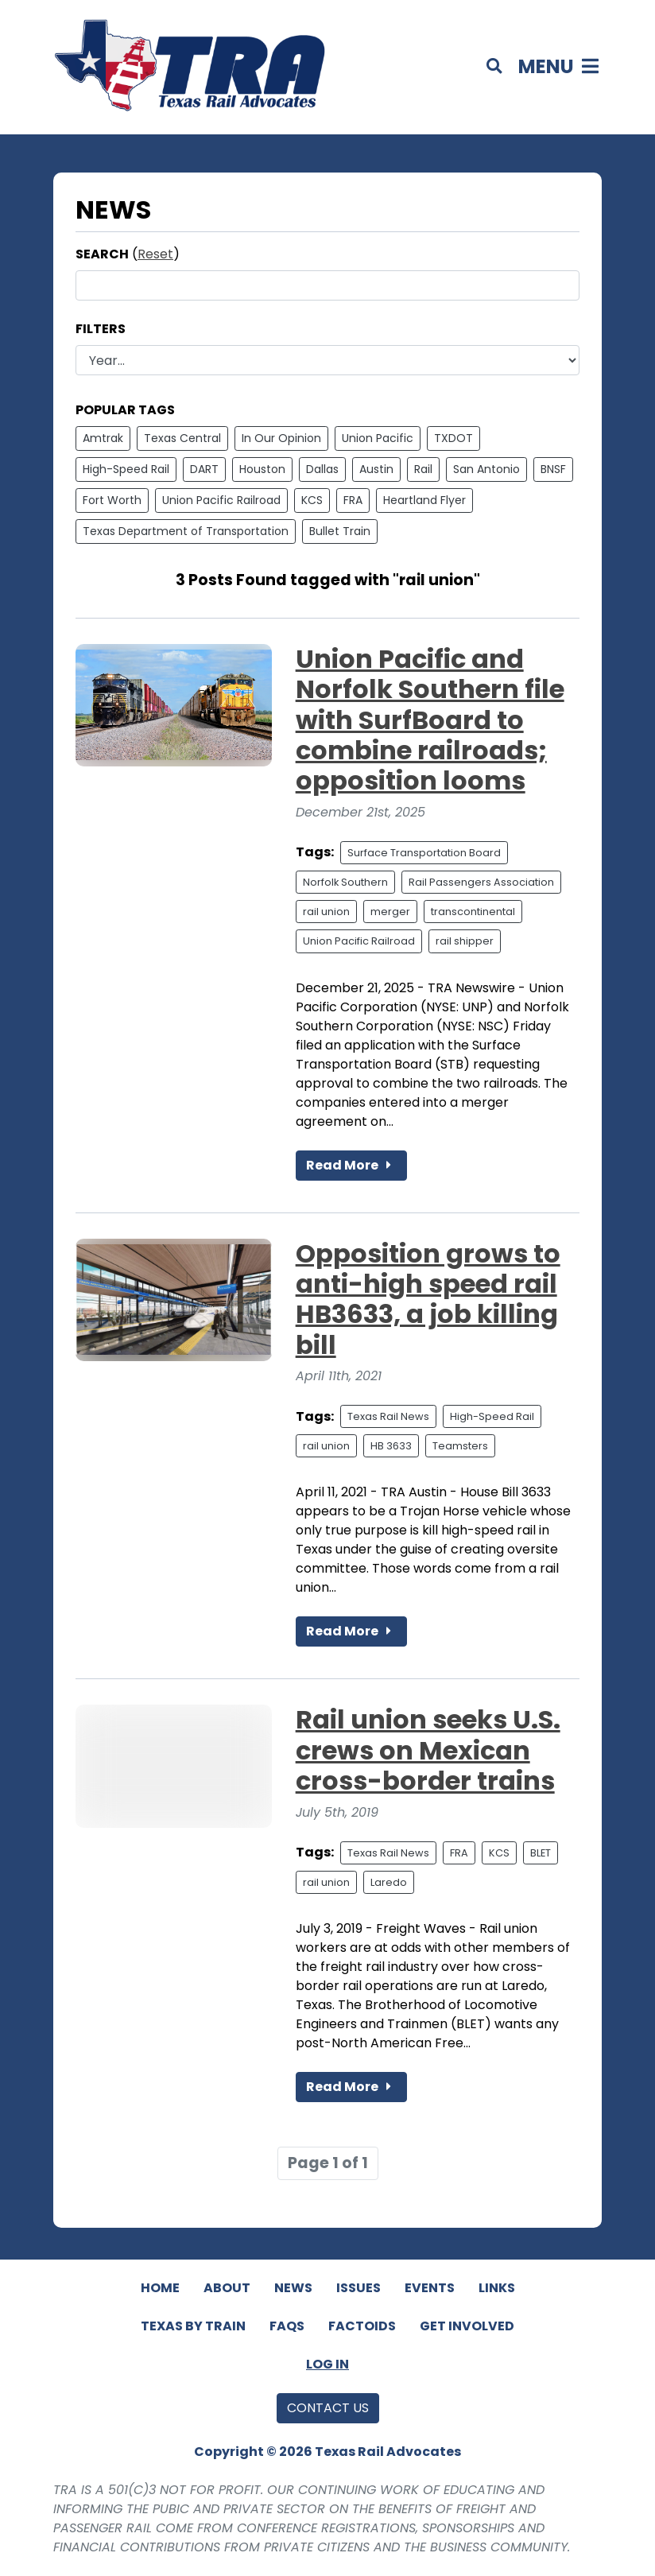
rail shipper (465, 941)
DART (204, 469)
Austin (376, 469)
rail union (326, 911)
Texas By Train (193, 2326)
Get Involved (467, 2326)
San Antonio (486, 469)
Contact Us (328, 2408)
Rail (423, 469)
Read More (351, 1165)
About (226, 2288)
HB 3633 (391, 1446)
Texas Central (182, 438)
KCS (312, 500)
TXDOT (453, 438)
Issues (358, 2288)
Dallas (322, 469)
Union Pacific (377, 438)
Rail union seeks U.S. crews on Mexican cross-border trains (428, 1749)
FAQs (286, 2326)
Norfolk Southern (345, 882)
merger (390, 911)
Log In (327, 2364)
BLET (540, 1853)
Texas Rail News (388, 1416)
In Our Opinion (281, 438)
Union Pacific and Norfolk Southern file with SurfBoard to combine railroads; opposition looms (430, 720)
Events (430, 2288)
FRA (352, 500)
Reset (155, 254)
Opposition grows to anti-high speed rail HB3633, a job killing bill (428, 1299)
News (293, 2288)
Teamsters (460, 1446)
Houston (262, 469)
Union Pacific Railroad (221, 500)
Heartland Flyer (424, 500)
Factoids (362, 2326)
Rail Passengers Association (481, 882)
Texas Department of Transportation (186, 531)
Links (497, 2288)
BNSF (553, 469)
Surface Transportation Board (424, 852)
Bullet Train (339, 531)
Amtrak (103, 438)
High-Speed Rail (126, 469)
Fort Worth (112, 500)
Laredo (388, 1882)
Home (160, 2288)
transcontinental (473, 911)
